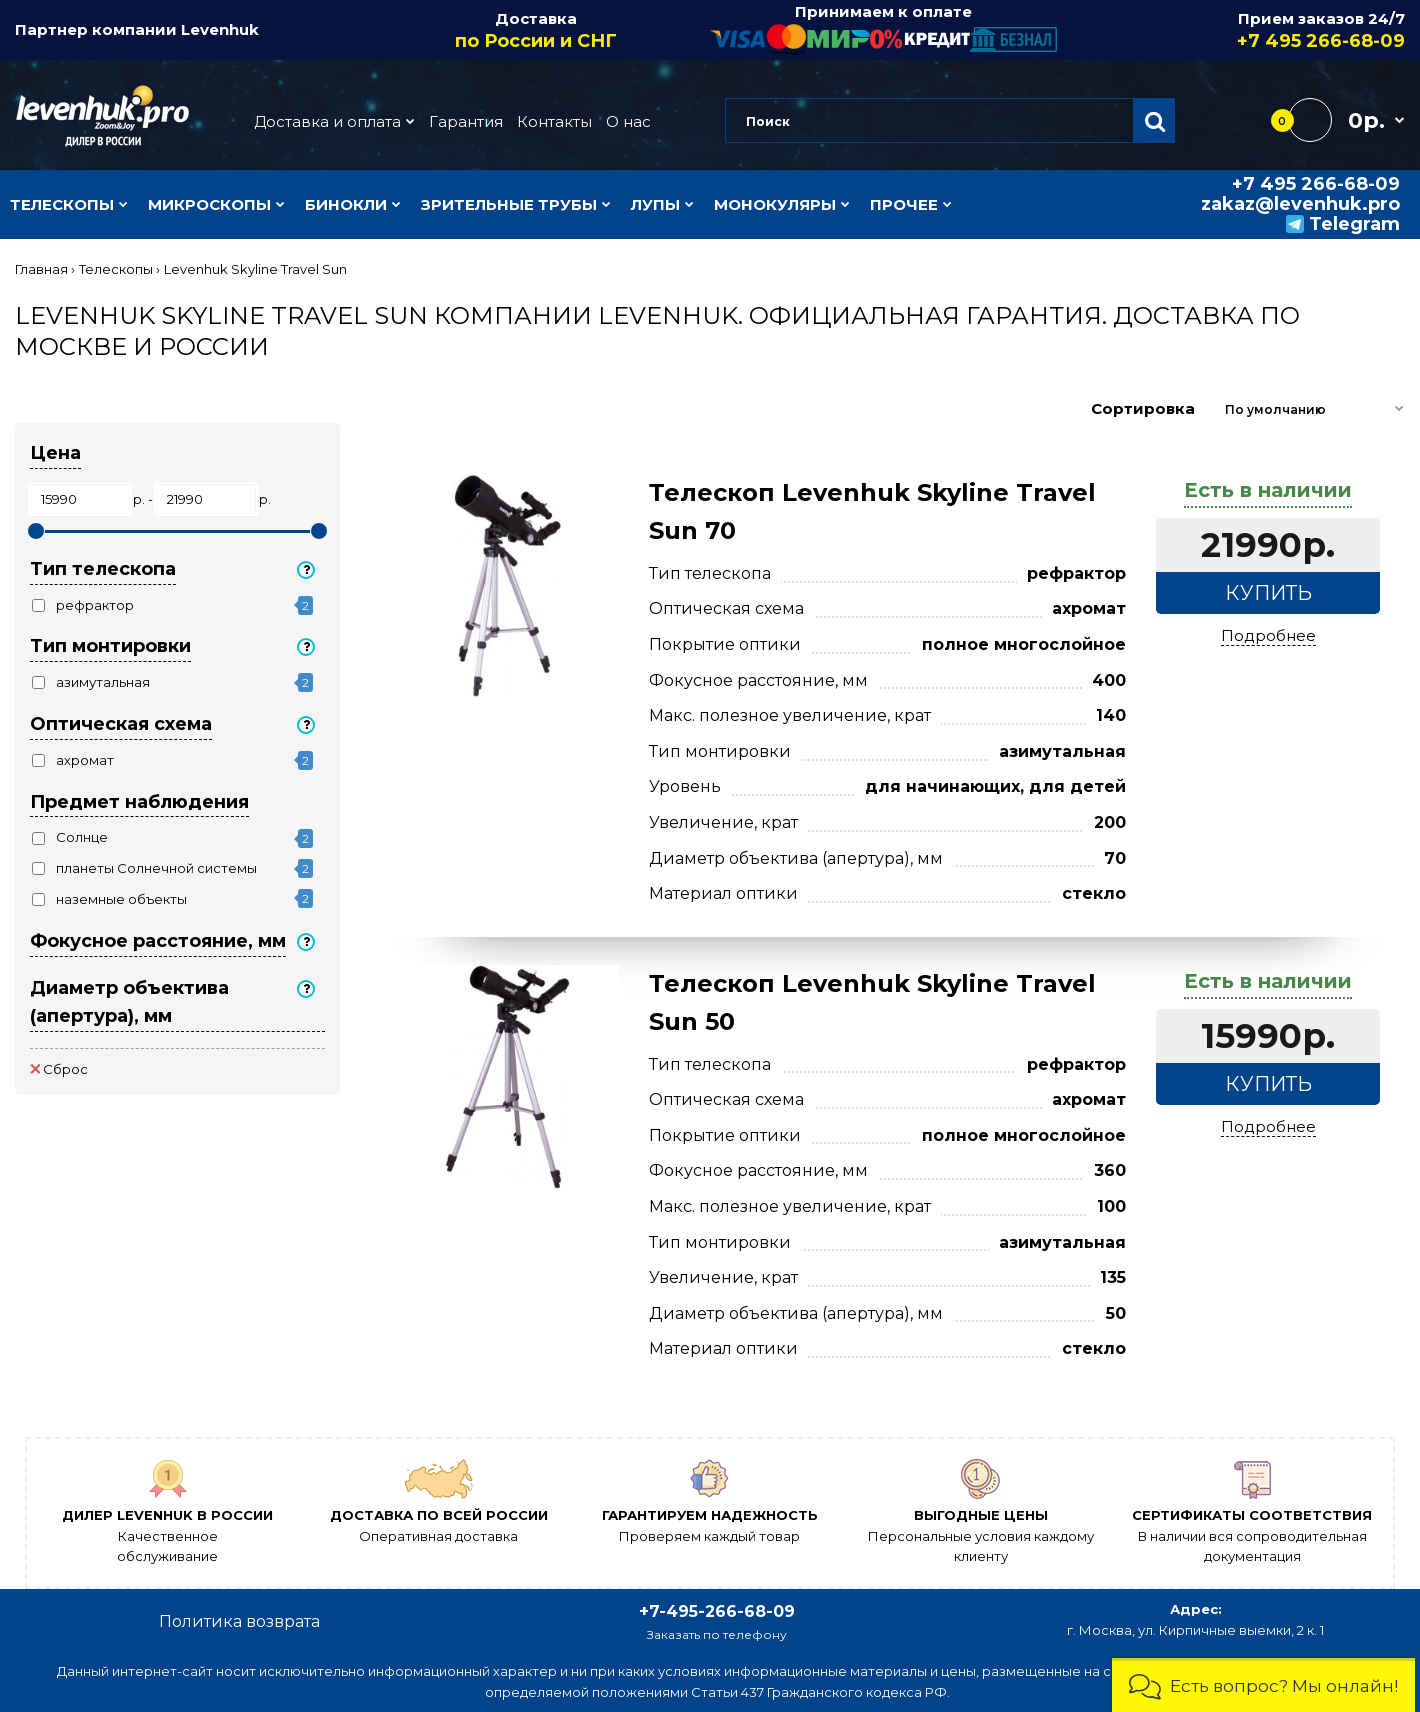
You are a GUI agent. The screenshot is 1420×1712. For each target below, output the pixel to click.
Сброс (59, 1069)
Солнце (82, 837)
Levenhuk (220, 29)
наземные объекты (121, 899)
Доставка (537, 31)
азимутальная (103, 682)
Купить (1268, 593)
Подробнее (1268, 635)
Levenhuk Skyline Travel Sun (255, 269)
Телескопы (116, 269)
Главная (41, 269)
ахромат (85, 760)
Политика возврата (239, 1621)
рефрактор (95, 605)
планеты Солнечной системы (156, 868)
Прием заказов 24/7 (1232, 31)
